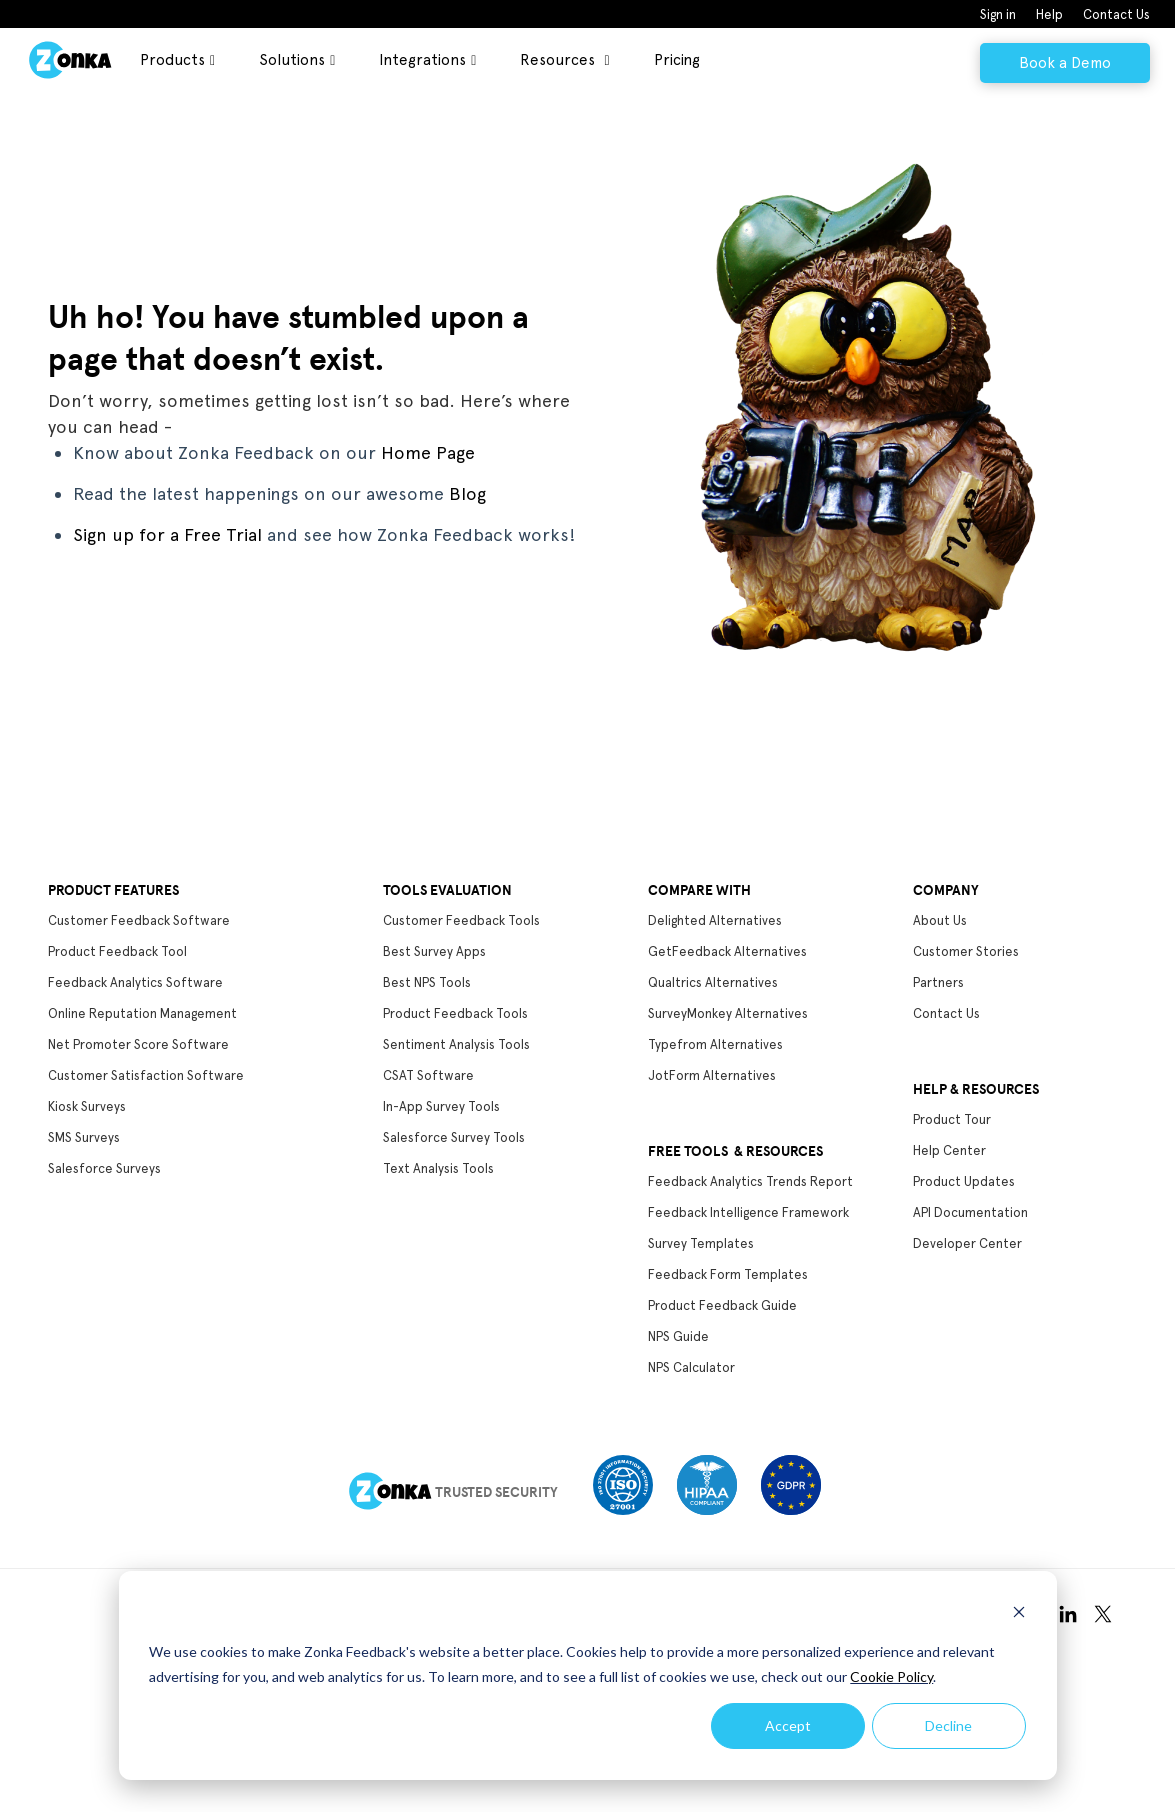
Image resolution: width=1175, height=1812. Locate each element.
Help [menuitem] (1049, 14)
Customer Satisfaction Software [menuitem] (146, 1075)
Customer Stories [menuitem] (966, 951)
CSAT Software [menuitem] (428, 1075)
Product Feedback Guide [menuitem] (722, 1305)
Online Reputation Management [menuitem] (142, 1013)
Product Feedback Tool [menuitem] (117, 951)
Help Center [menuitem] (949, 1150)
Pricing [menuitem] (677, 60)
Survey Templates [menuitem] (701, 1243)
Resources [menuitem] (559, 60)
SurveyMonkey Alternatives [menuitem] (728, 1013)
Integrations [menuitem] (422, 60)
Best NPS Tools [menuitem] (427, 982)
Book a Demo (1065, 63)
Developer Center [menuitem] (967, 1243)
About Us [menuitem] (940, 920)
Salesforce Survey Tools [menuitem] (454, 1137)
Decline (948, 1725)
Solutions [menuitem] (292, 60)
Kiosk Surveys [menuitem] (87, 1106)
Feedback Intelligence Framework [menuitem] (748, 1212)
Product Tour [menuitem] (952, 1119)
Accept (788, 1725)
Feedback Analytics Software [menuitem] (135, 982)
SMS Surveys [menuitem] (84, 1137)
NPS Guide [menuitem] (678, 1336)
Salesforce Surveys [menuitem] (104, 1168)
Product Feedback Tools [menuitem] (455, 1013)
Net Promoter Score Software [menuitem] (138, 1044)
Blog (467, 493)
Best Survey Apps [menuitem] (434, 951)
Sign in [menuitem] (998, 14)
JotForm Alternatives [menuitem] (712, 1075)
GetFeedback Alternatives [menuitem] (727, 951)
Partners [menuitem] (938, 982)
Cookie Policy (891, 1676)
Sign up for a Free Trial (167, 534)
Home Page (428, 452)
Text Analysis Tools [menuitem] (438, 1168)
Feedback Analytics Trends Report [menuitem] (750, 1181)
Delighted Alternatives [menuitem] (715, 920)
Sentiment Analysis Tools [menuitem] (456, 1044)
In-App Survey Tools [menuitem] (441, 1106)
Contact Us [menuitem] (1116, 14)
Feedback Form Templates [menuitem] (728, 1274)
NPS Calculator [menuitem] (691, 1367)
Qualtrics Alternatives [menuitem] (713, 982)
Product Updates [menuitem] (964, 1181)
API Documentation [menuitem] (970, 1212)
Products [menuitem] (172, 60)
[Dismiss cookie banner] (1019, 1614)
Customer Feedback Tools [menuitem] (461, 920)
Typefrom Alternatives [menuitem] (715, 1044)
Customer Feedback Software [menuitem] (139, 920)
